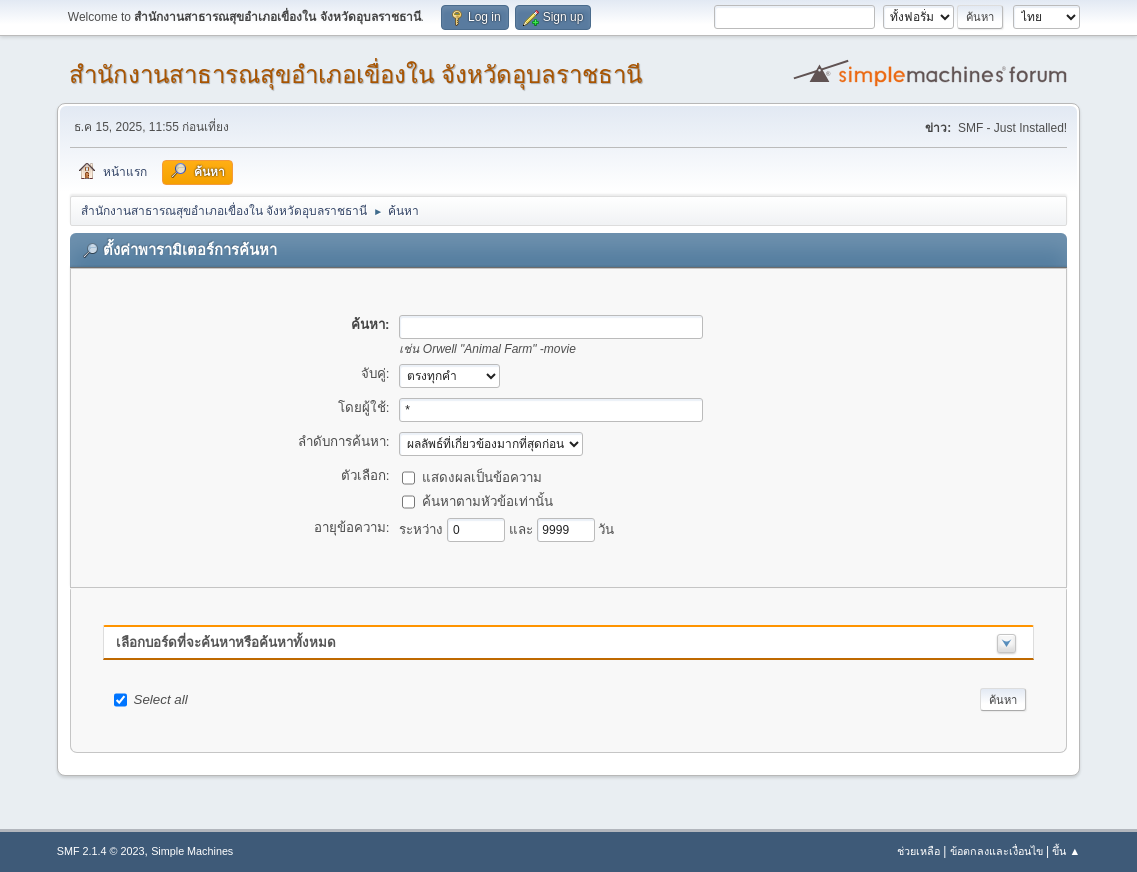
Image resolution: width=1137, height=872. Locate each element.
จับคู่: (375, 373)
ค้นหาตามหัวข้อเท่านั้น (487, 500)
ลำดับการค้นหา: (344, 441)
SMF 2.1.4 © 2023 (101, 851)
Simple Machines (192, 851)
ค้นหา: (370, 324)
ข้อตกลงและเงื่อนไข (996, 851)
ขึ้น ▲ (1066, 851)
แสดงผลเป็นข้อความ (482, 476)
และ (523, 528)
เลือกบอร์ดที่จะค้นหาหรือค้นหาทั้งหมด (226, 642)
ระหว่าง (423, 528)
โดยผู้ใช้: (364, 407)
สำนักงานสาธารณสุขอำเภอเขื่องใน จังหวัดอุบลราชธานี (355, 74)
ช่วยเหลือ (918, 851)
